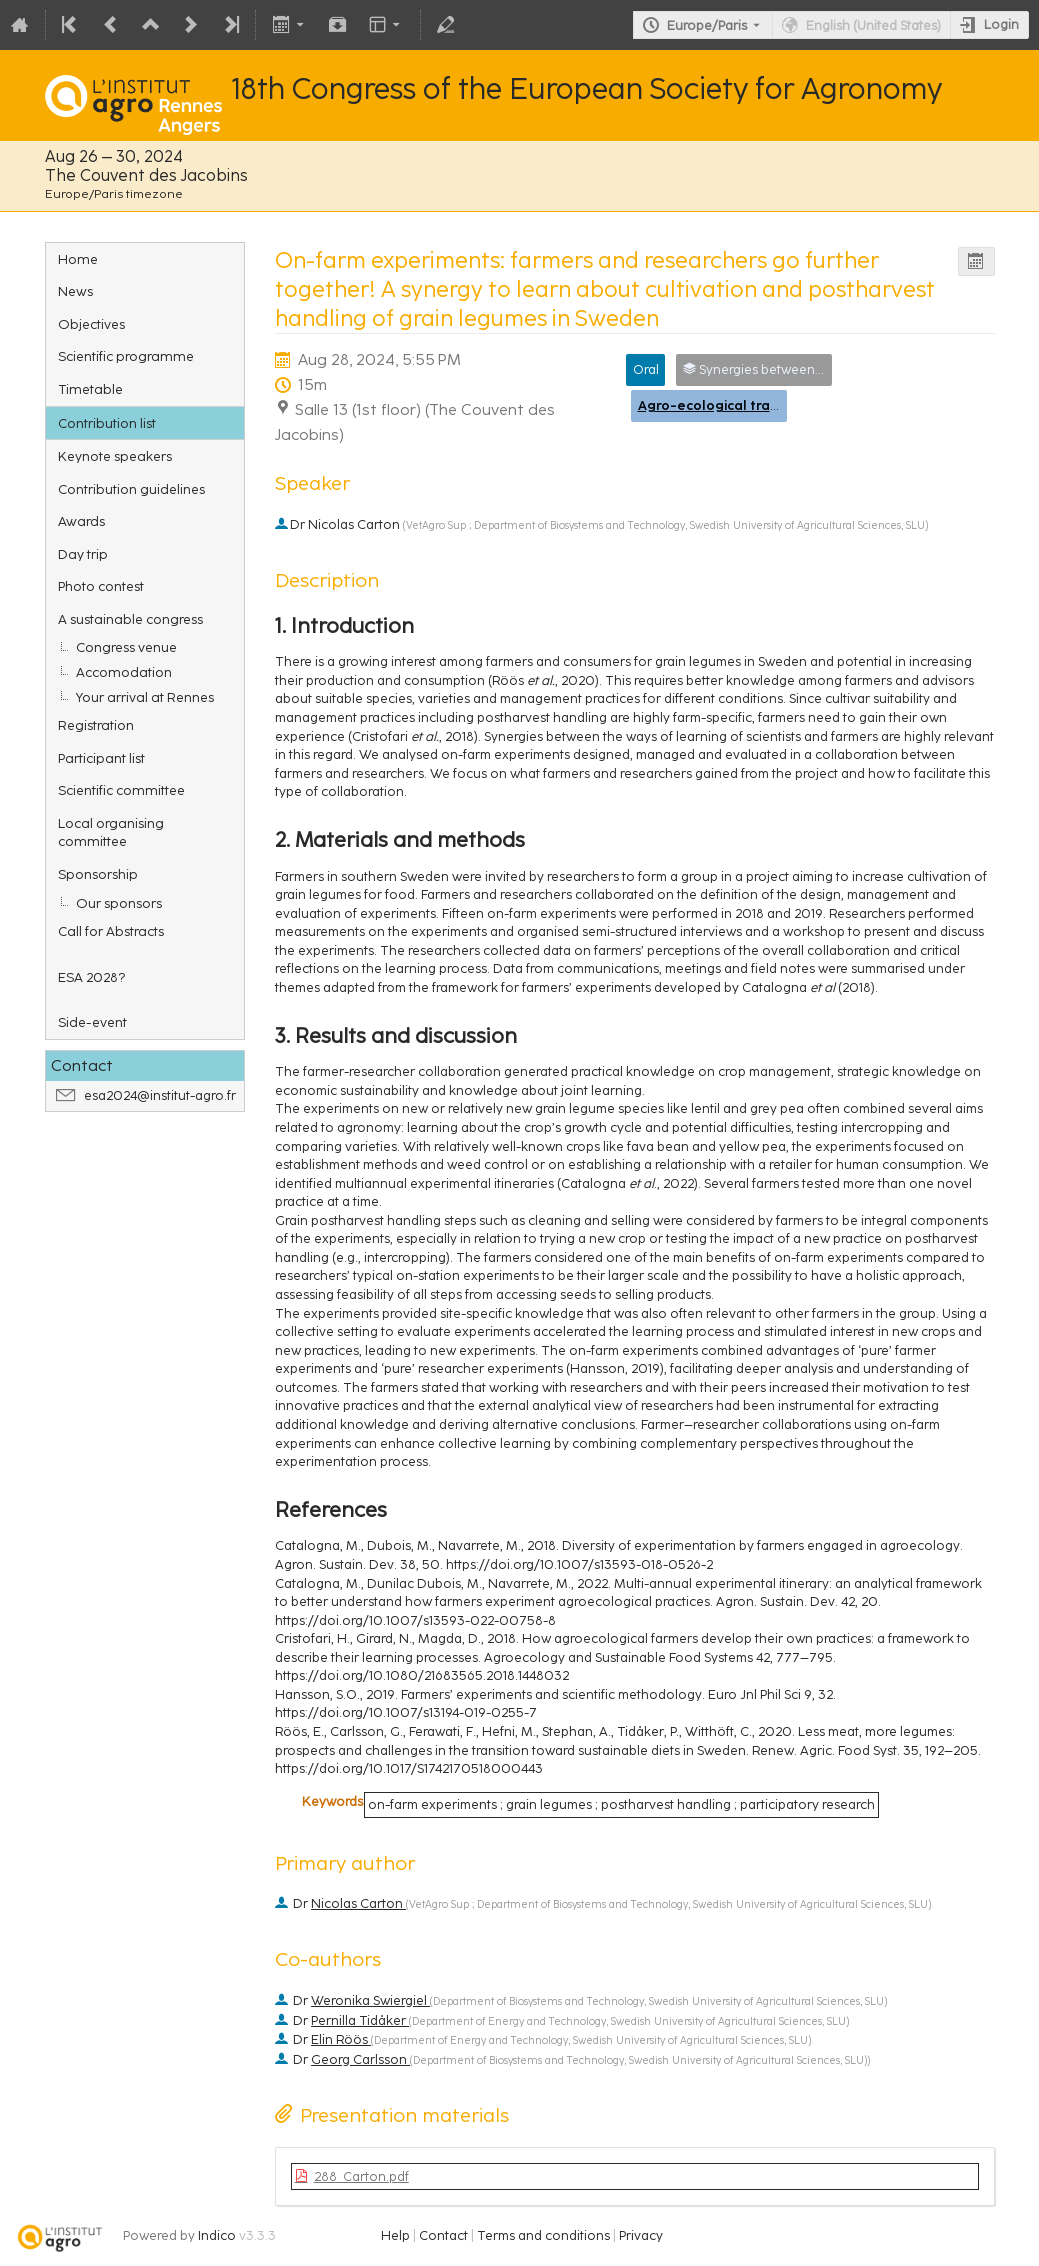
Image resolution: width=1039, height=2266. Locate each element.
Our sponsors (119, 903)
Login (1001, 24)
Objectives (91, 324)
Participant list (101, 758)
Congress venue (126, 647)
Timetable (90, 389)
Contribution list (107, 423)
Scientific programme (126, 356)
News (75, 291)
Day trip (83, 554)
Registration (96, 725)
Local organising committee (111, 832)
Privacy (641, 2235)
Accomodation (124, 672)
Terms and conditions (543, 2235)
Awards (81, 521)
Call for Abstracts (111, 931)
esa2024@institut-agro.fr (160, 1095)
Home (78, 259)
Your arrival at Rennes (145, 697)
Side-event (92, 1022)
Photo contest (101, 586)
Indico (217, 2235)
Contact (443, 2235)
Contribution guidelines (131, 489)
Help (395, 2235)
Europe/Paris (707, 25)
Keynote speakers (115, 456)
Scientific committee (121, 790)
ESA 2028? (91, 977)
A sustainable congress (130, 619)
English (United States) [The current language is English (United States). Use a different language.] (873, 25)
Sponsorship (98, 874)
